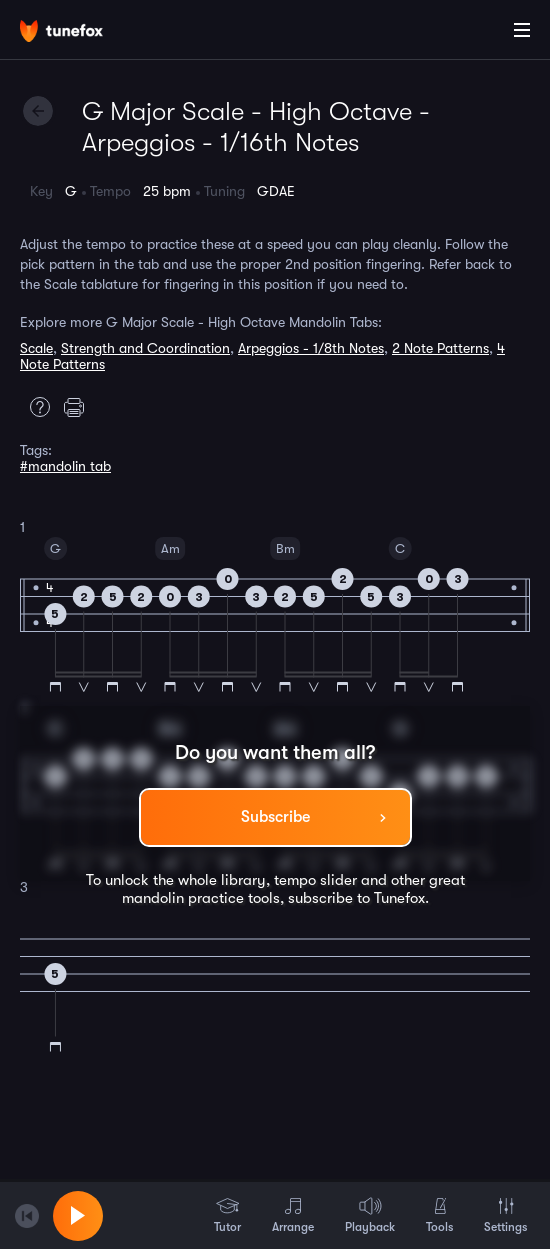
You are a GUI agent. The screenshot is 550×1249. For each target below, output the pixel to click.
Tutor (227, 1215)
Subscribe (275, 817)
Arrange (293, 1215)
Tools (439, 1215)
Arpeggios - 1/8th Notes (311, 348)
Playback (370, 1215)
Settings (505, 1215)
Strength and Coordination (145, 348)
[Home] (80, 33)
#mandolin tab (65, 466)
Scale (36, 348)
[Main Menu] (522, 30)
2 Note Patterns (440, 348)
